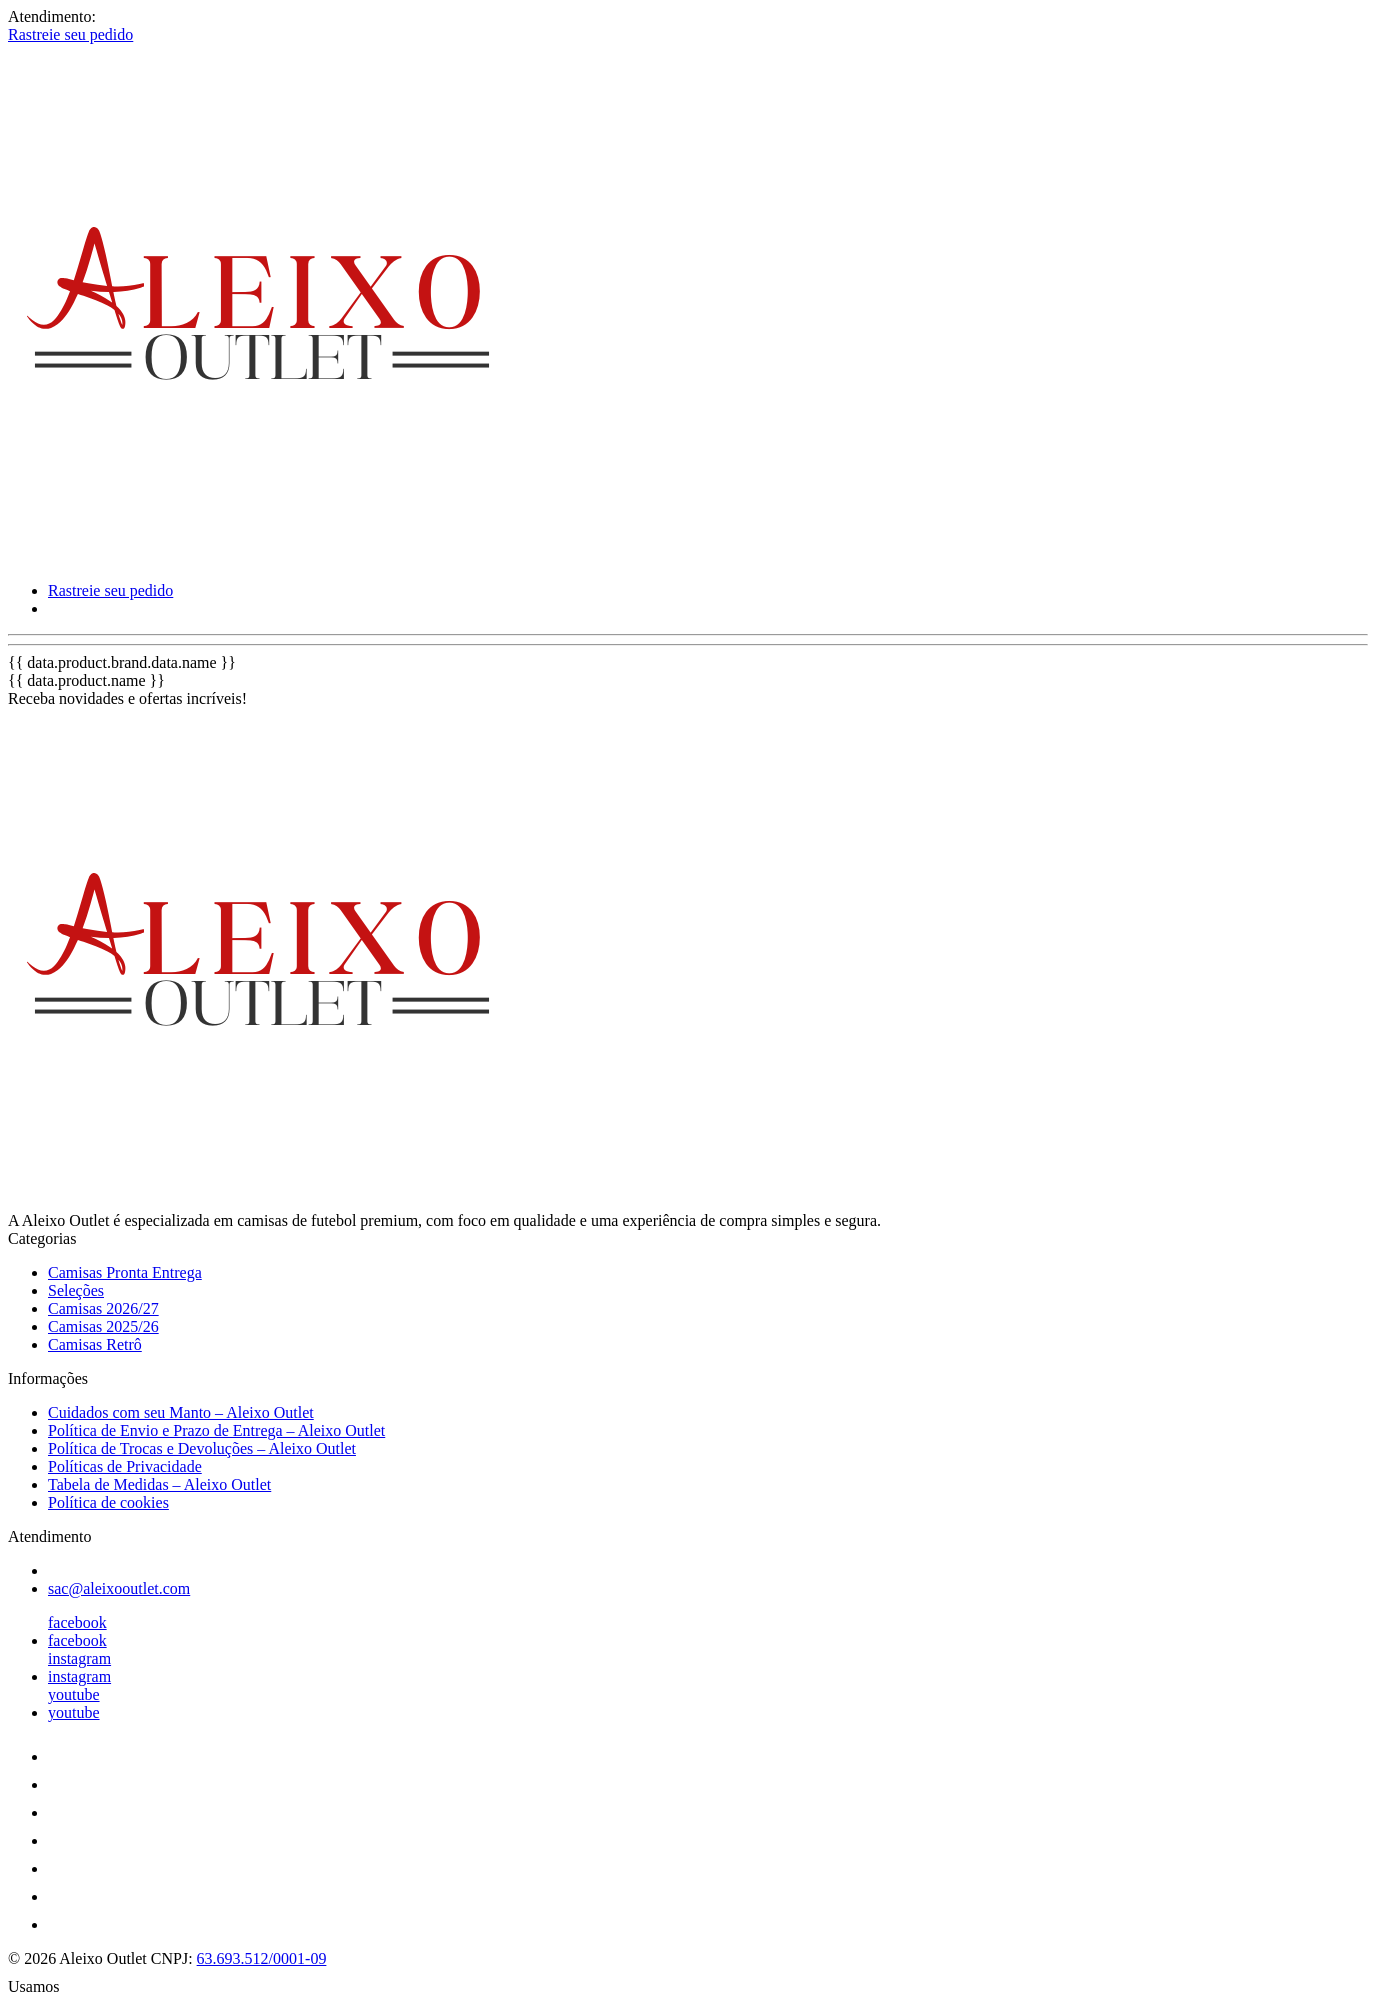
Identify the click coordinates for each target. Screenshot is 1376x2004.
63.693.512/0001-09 (262, 1958)
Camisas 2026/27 (103, 1308)
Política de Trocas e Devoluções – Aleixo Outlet (202, 1448)
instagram (79, 1658)
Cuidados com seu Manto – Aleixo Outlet (181, 1412)
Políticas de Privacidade (125, 1466)
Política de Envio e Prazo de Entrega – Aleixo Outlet (216, 1430)
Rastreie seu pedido (70, 34)
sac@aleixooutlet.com (119, 1588)
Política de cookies (108, 1502)
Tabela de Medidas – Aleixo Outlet (159, 1484)
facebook (77, 1622)
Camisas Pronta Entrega (125, 1272)
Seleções (76, 1290)
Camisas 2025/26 (103, 1326)
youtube (74, 1694)
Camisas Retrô (95, 1344)
